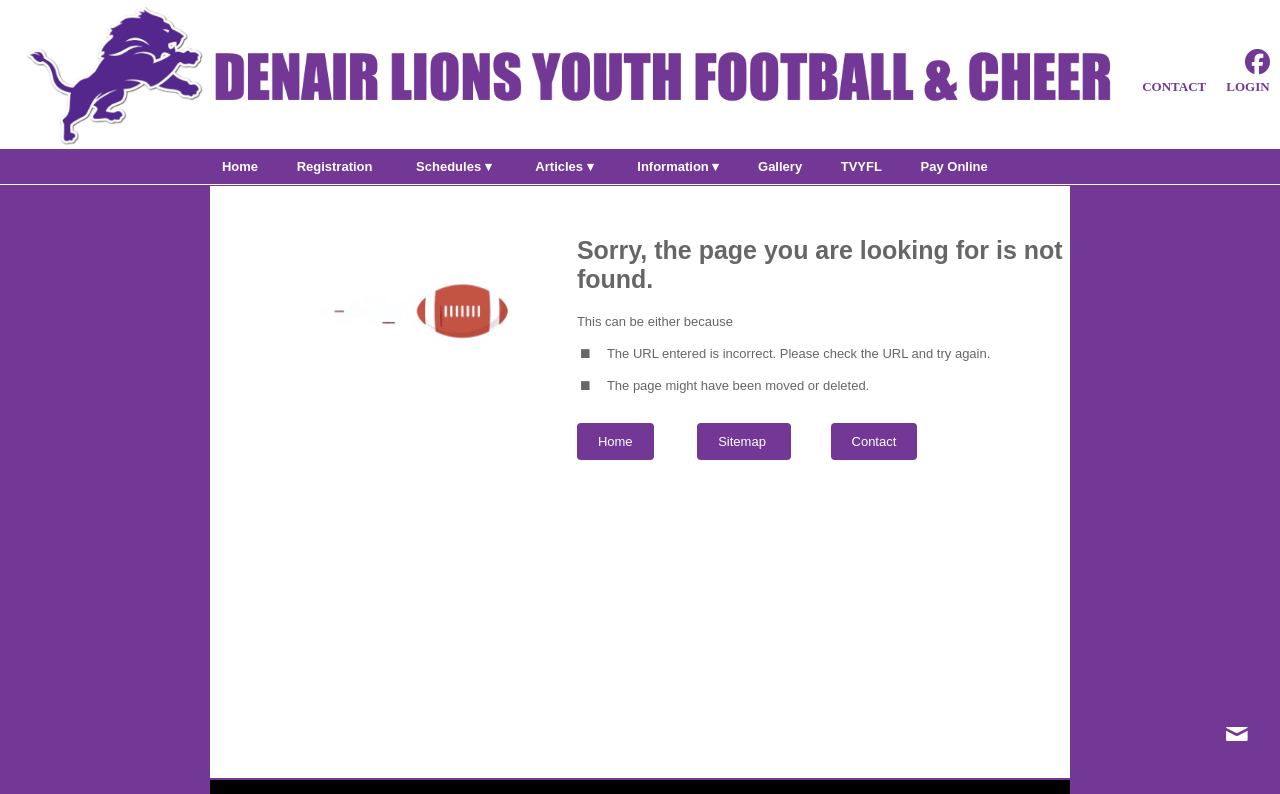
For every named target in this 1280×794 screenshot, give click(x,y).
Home (615, 441)
